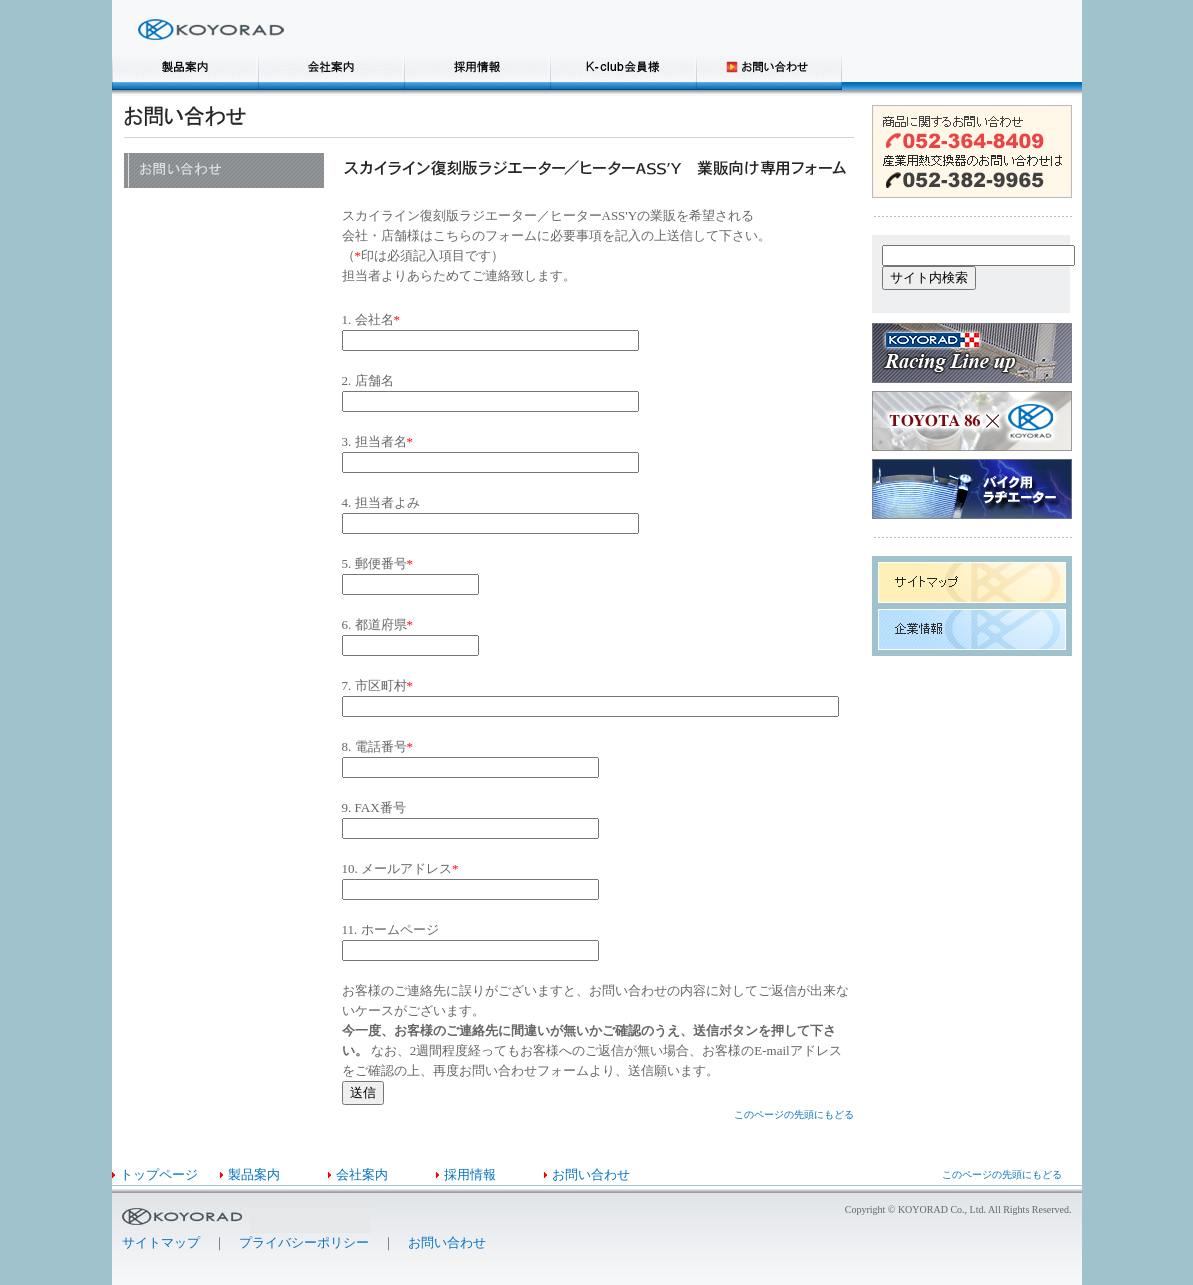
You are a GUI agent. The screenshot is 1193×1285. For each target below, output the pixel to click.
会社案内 (362, 1174)
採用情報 (470, 1174)
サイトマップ (161, 1242)
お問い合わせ (591, 1174)
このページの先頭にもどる (794, 1114)
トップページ (159, 1174)
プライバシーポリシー (304, 1242)
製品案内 (254, 1174)
